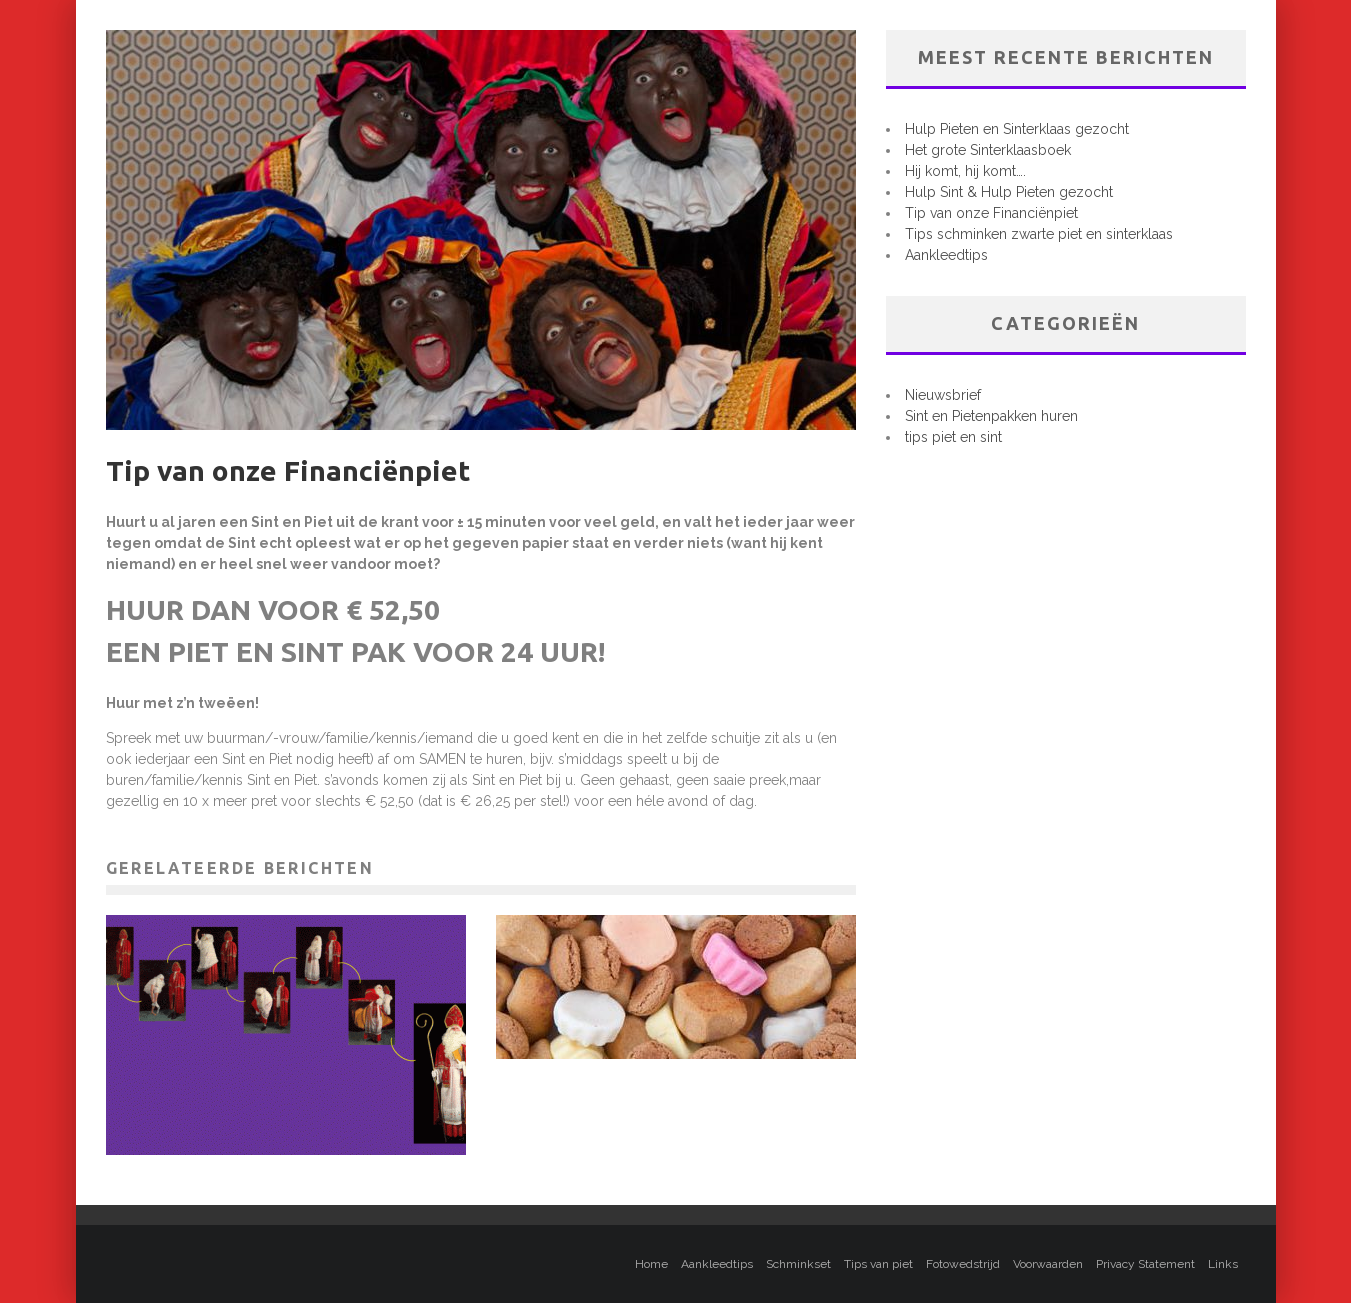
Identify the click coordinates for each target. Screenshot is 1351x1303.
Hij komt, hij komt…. (965, 171)
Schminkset (798, 1264)
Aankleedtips (946, 255)
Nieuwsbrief (943, 395)
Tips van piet (878, 1264)
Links (1223, 1264)
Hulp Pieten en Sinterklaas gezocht (1017, 129)
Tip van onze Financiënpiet (991, 213)
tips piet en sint (953, 437)
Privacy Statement (1145, 1264)
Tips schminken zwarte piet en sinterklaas (1039, 234)
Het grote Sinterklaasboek (988, 150)
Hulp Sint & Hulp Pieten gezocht (1009, 192)
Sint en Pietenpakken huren (991, 416)
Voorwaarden (1048, 1264)
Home (651, 1264)
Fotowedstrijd (963, 1264)
